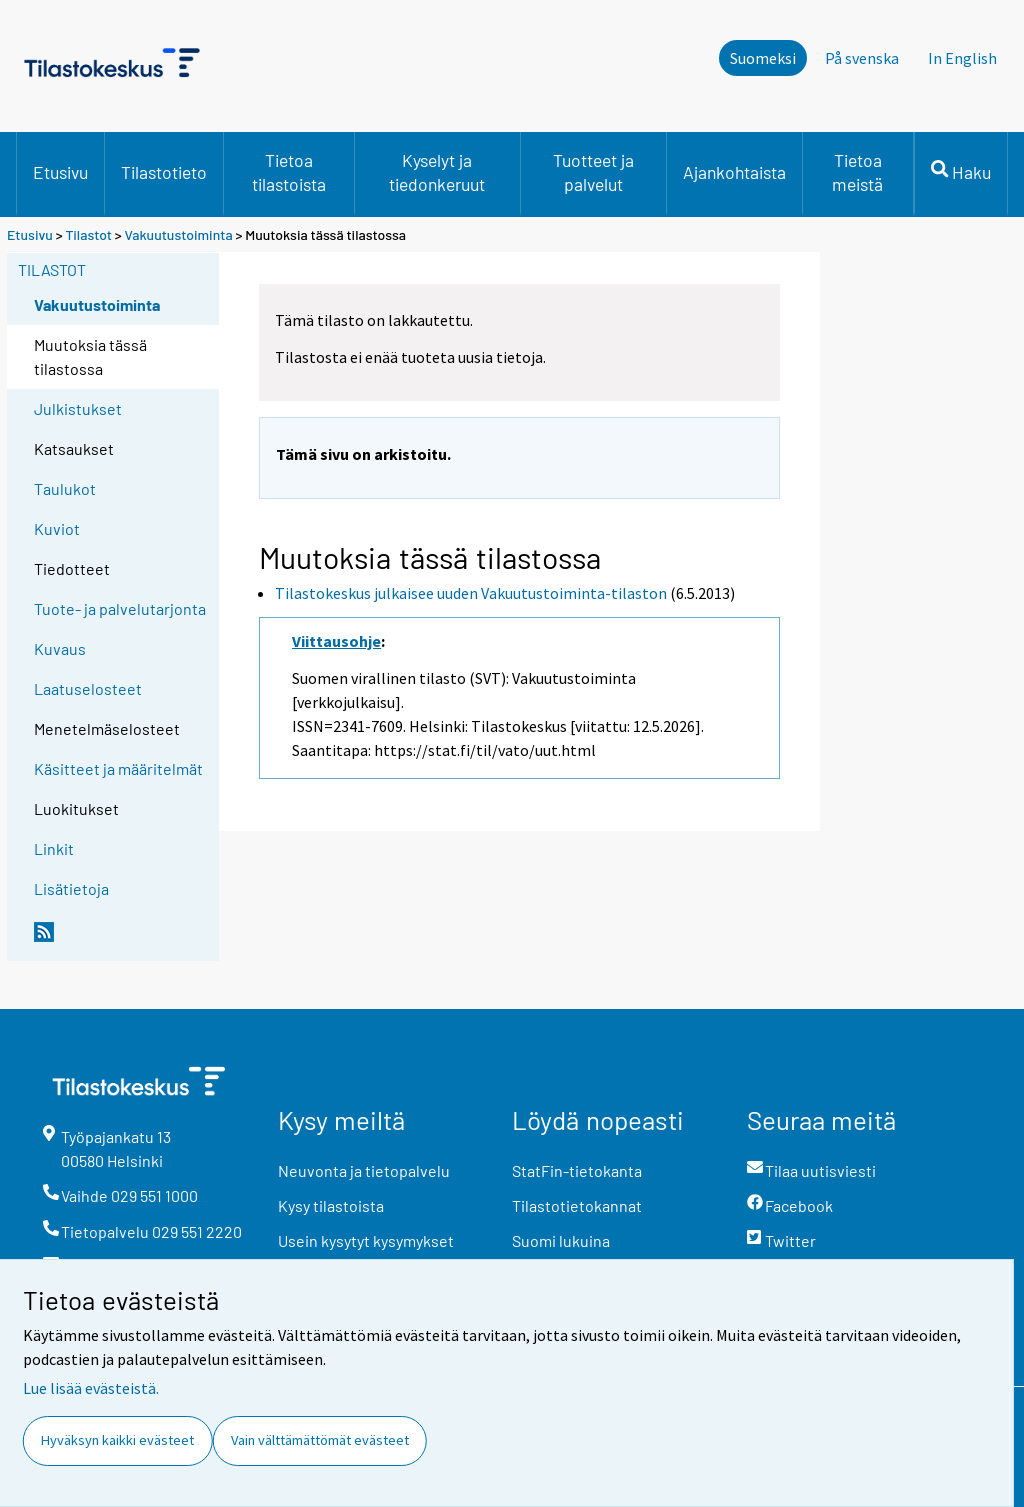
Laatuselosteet (88, 688)
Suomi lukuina (561, 1240)
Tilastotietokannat (577, 1205)
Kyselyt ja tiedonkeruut (437, 172)
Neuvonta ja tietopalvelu (364, 1170)
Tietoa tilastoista (289, 172)
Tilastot (88, 234)
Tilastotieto (164, 172)
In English (962, 58)
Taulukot (65, 488)
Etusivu (60, 172)
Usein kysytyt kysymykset (366, 1240)
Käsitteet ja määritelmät (118, 768)
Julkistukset (78, 408)
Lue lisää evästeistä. (91, 1388)
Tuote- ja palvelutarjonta (120, 608)
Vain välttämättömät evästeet (320, 1440)
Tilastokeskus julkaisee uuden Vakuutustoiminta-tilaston (471, 593)
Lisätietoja (71, 888)
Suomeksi (763, 58)
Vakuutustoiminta (179, 234)
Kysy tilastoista (331, 1205)
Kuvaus (60, 648)
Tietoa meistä (857, 172)
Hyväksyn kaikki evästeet (117, 1440)
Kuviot (57, 528)
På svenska (862, 58)
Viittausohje (336, 641)
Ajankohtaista (734, 172)
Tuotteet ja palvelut (593, 172)
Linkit (54, 848)
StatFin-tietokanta (577, 1170)
